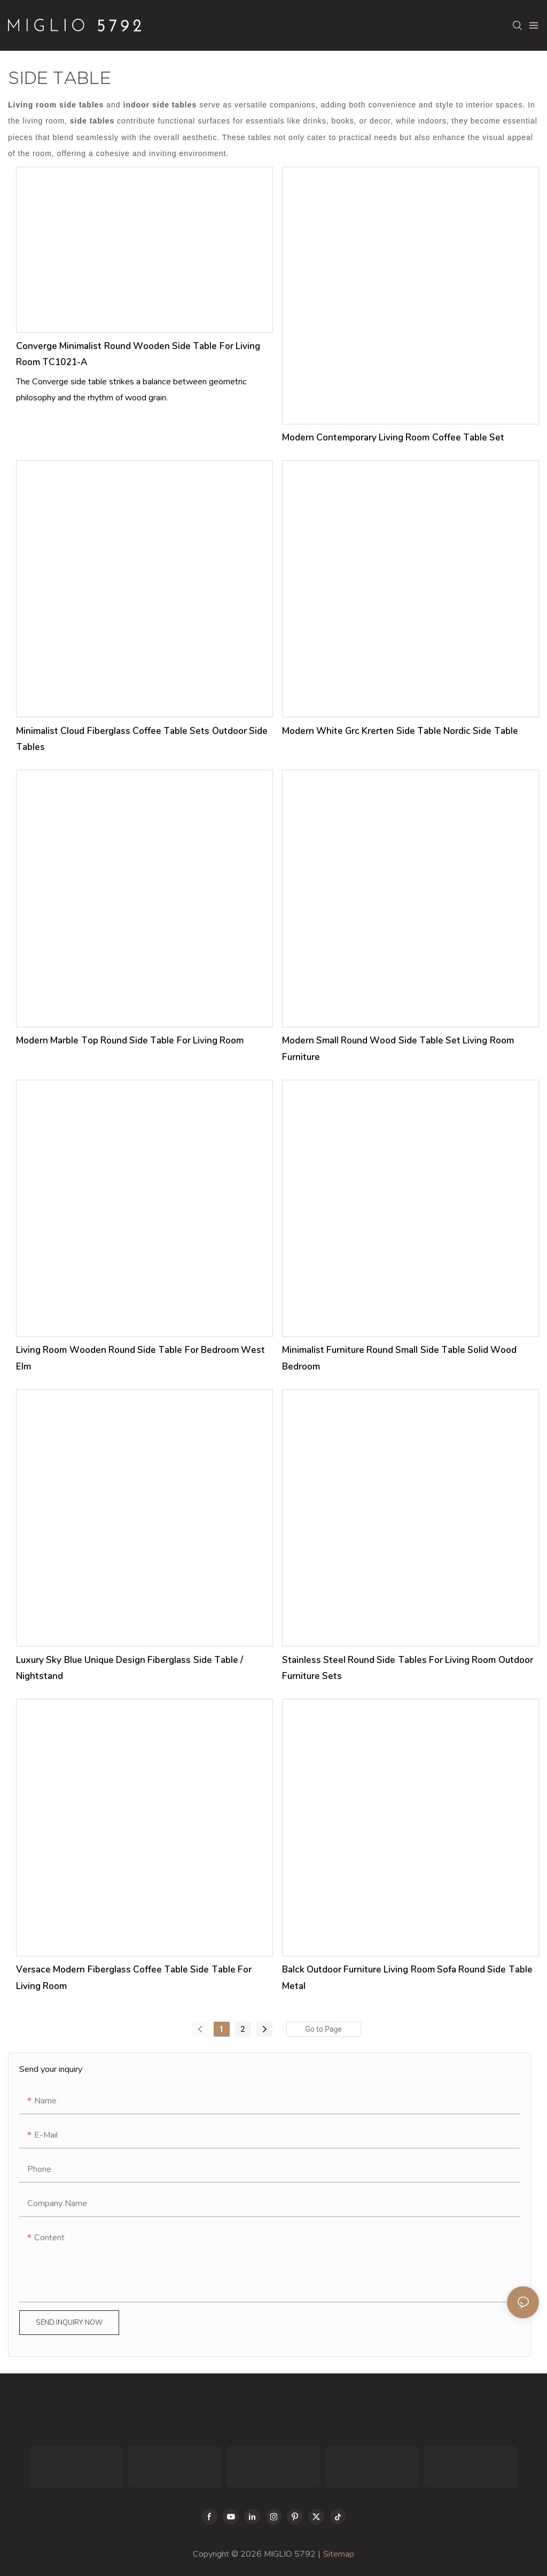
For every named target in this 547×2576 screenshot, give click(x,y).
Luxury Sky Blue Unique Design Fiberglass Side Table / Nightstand (129, 1668)
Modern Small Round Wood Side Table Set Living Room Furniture (398, 1048)
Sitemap (338, 2554)
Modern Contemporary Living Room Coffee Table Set (393, 437)
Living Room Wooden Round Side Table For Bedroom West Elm (140, 1358)
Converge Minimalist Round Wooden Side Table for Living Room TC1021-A (138, 354)
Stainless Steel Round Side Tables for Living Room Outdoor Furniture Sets (407, 1668)
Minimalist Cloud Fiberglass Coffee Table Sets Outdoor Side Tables (142, 739)
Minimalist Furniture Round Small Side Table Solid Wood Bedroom (399, 1358)
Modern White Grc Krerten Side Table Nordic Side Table (400, 731)
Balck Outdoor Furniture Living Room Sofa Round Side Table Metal (407, 1977)
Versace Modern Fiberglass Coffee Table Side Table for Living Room (134, 1977)
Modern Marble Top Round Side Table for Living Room (130, 1040)
